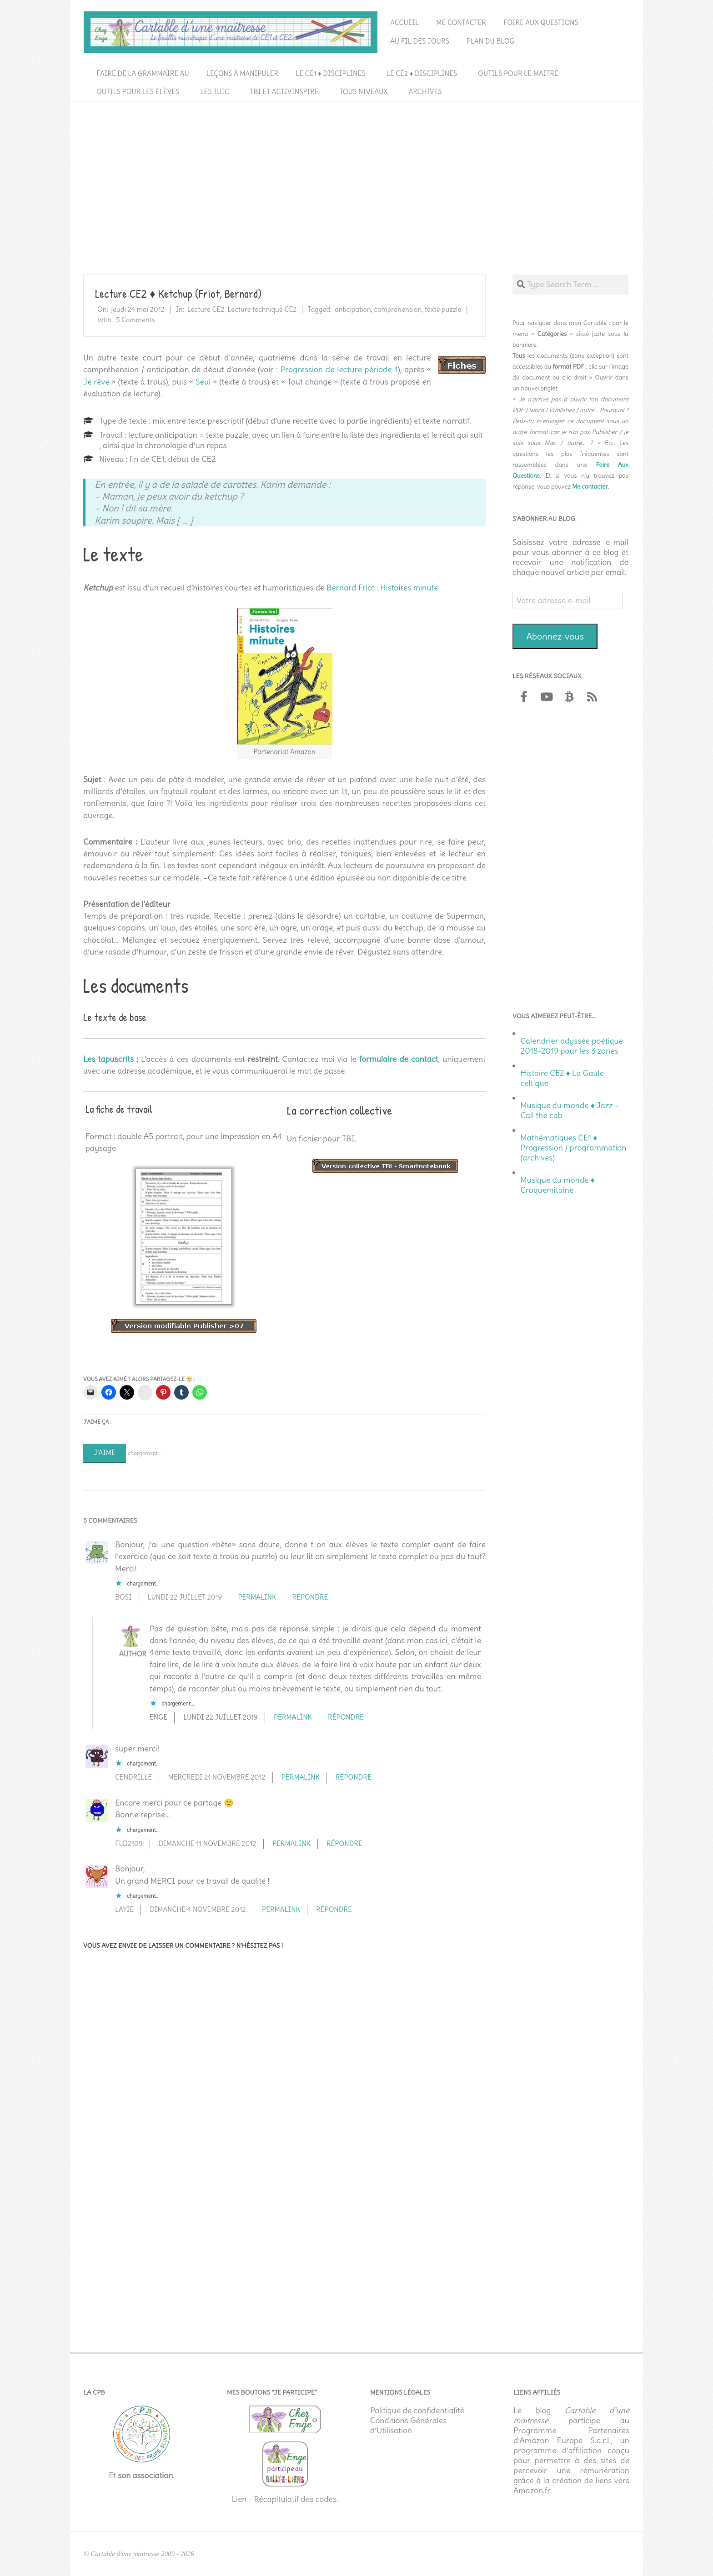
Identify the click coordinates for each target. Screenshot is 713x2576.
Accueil (404, 22)
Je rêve (96, 382)
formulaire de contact (398, 1059)
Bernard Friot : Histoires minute (382, 588)
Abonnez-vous (555, 636)
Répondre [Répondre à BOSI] (310, 1597)
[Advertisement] (356, 173)
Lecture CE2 (206, 309)
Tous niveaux (364, 91)
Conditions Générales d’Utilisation (408, 2426)
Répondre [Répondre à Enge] (346, 1717)
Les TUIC (214, 91)
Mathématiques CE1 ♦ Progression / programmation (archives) (574, 1148)
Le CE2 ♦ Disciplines (422, 73)
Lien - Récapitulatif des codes (283, 2499)
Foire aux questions (540, 22)
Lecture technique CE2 (261, 309)
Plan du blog (491, 41)
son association (145, 2476)
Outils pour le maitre (518, 73)
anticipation (353, 309)
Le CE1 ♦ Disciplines (330, 73)
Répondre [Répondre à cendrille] (354, 1777)
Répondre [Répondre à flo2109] (344, 1843)
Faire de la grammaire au (142, 73)
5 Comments (135, 319)
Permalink (257, 1597)
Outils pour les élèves (137, 91)
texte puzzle (443, 309)
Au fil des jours (419, 41)
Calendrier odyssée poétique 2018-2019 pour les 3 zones (572, 1046)
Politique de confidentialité (417, 2411)
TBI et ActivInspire (284, 91)
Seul (203, 382)
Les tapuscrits (108, 1059)
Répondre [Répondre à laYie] (334, 1909)
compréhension (398, 309)
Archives (425, 91)
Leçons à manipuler (242, 73)
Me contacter (461, 22)
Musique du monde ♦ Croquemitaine (558, 1185)
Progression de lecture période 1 (339, 370)
